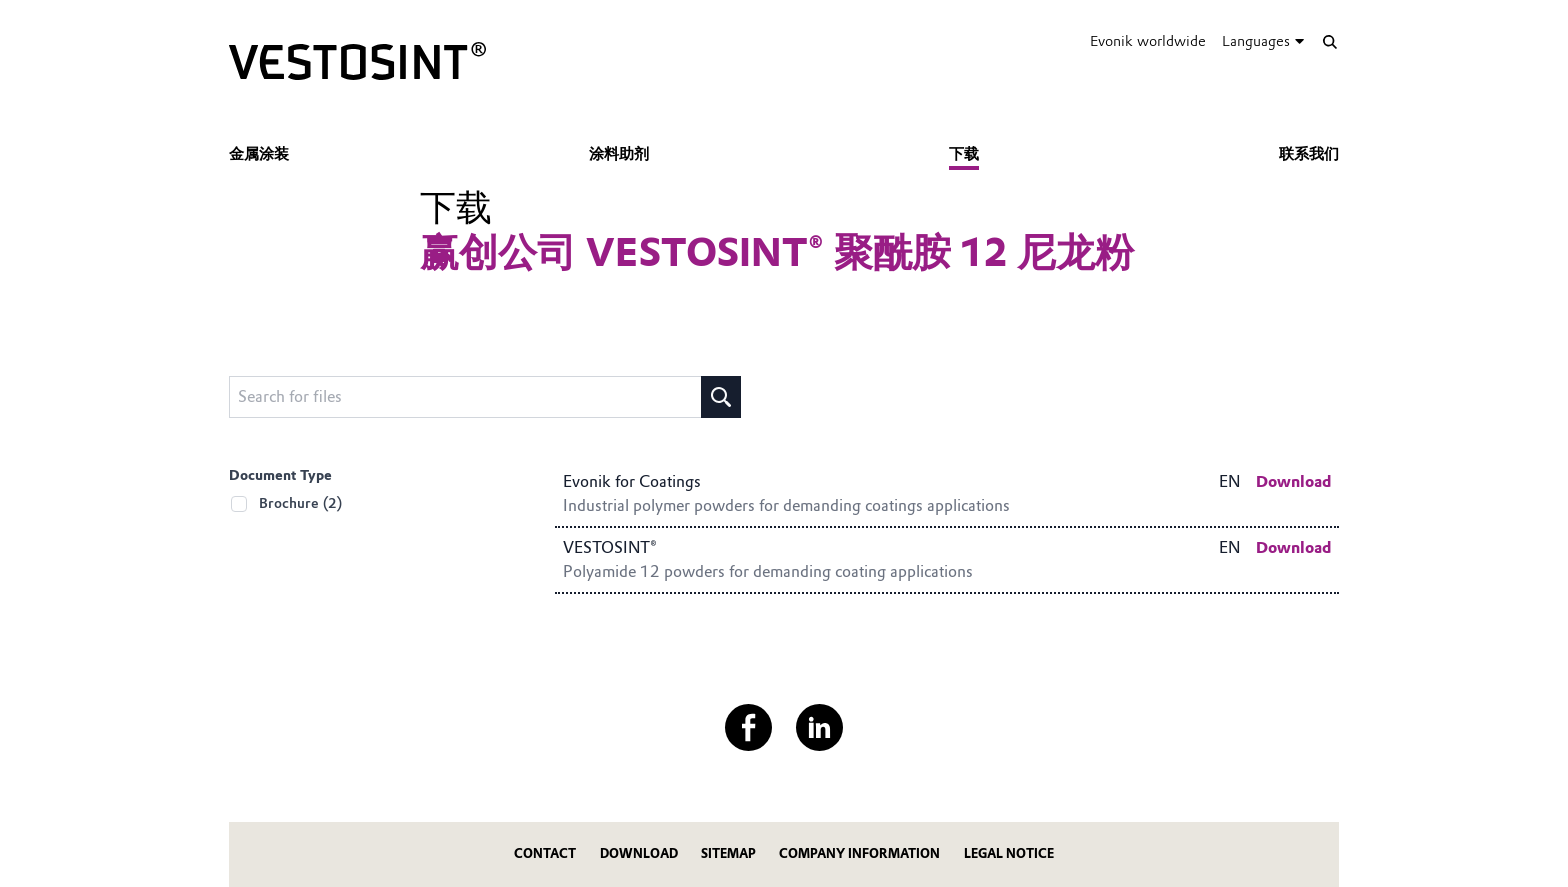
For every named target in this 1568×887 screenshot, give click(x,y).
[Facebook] (748, 727)
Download (639, 853)
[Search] (1329, 41)
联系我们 (1309, 154)
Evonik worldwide (1148, 41)
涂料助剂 (619, 154)
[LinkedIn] (819, 727)
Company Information (859, 853)
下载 (964, 154)
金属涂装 (259, 154)
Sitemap (728, 853)
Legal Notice (1009, 853)
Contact (545, 853)
